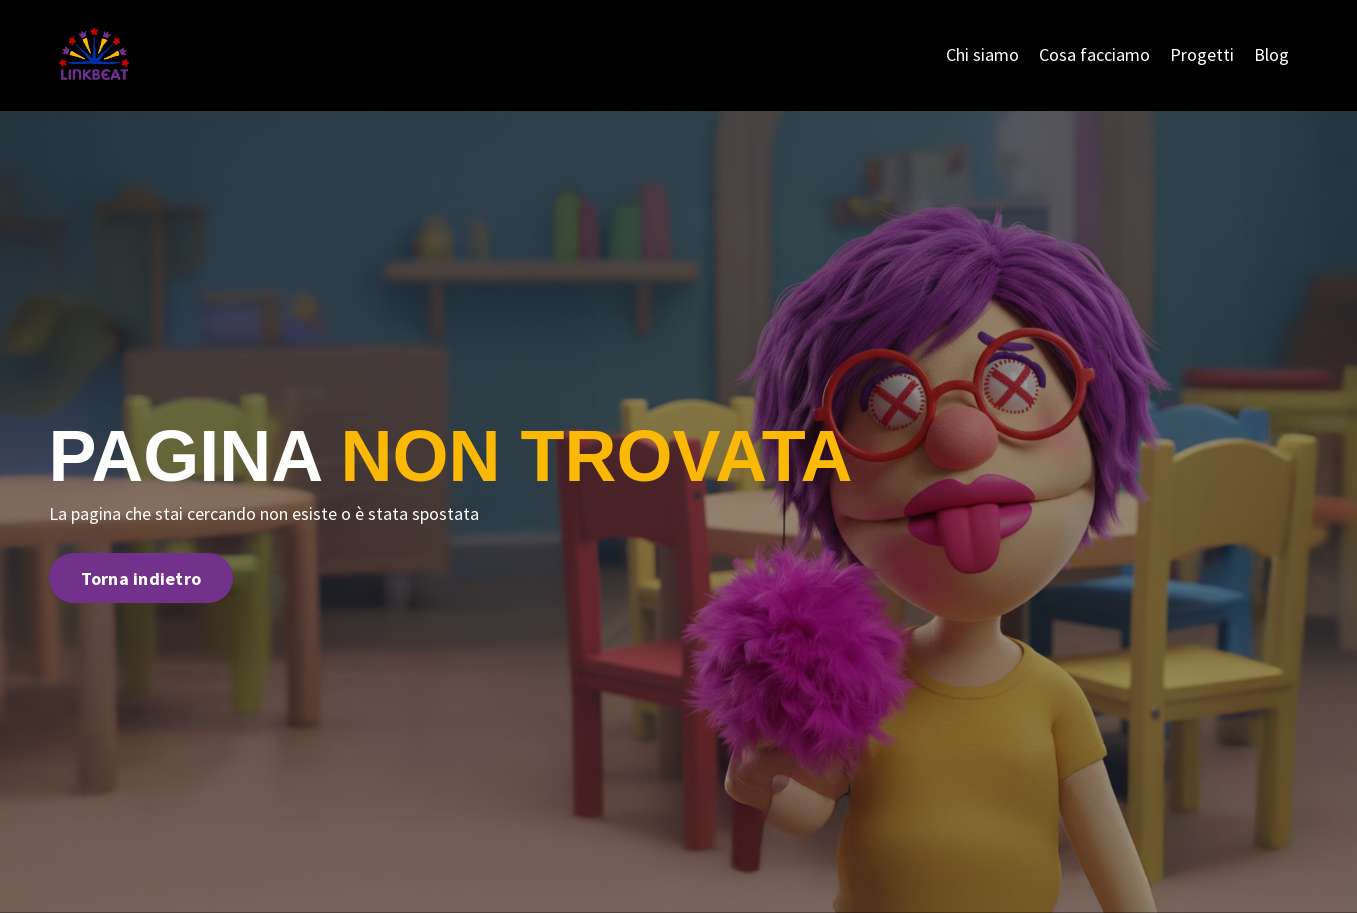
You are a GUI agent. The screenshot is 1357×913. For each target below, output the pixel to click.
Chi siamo (982, 54)
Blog (1271, 54)
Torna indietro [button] (141, 578)
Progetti (1202, 54)
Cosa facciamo (1094, 54)
